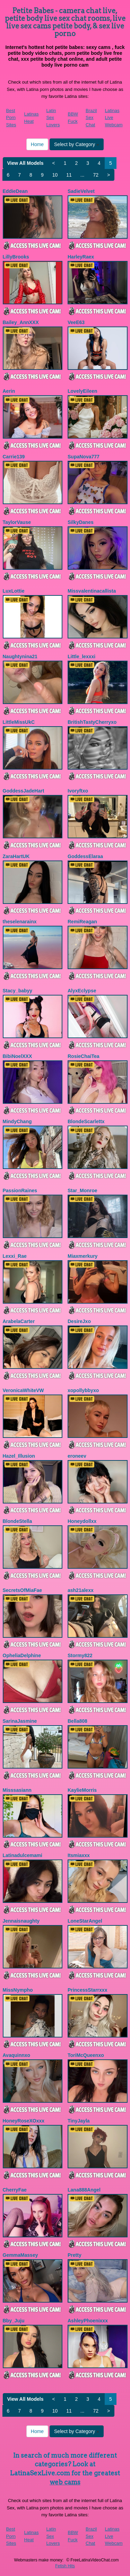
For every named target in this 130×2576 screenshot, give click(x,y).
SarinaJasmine (20, 1721)
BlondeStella (17, 1521)
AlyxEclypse (82, 990)
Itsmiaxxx (79, 1855)
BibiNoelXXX (17, 1056)
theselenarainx (20, 921)
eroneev (77, 1456)
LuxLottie (14, 591)
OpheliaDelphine (22, 1655)
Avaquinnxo (17, 2055)
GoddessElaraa (85, 856)
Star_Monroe (82, 1190)
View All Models (25, 163)
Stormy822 (80, 1655)
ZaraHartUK (16, 856)
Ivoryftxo (78, 791)
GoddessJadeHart (23, 791)
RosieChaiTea (83, 1056)
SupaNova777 (83, 456)
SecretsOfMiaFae (22, 1590)
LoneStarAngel (85, 1921)
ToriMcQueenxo (86, 2055)
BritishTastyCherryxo (92, 722)
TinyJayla (79, 2121)
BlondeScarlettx (86, 1121)
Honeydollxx (82, 1521)
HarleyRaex (81, 257)
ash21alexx (81, 1590)
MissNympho (18, 1990)
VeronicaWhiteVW (23, 1390)
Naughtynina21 (20, 656)
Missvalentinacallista (92, 591)
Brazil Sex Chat (91, 117)
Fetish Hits (65, 2566)
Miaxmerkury (82, 1256)
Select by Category (76, 144)
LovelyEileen (82, 391)
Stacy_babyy (18, 990)
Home (37, 144)
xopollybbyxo (83, 1390)
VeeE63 (76, 322)
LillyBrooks (16, 257)
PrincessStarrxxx (87, 1990)
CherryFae (15, 2190)
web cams (65, 2482)
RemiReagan (82, 921)
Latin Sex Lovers (53, 117)
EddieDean (15, 191)
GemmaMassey (20, 2255)
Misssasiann (17, 1790)
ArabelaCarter (19, 1321)
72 (96, 175)
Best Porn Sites (11, 117)
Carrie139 (14, 456)
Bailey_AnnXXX (21, 322)
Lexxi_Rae (15, 1256)
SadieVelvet (81, 191)
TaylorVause (17, 522)
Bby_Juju (14, 2320)
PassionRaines (20, 1190)
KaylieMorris (82, 1790)
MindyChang (17, 1121)
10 (55, 175)
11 (69, 175)
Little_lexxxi (81, 656)
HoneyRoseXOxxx (24, 2121)
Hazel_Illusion (19, 1456)
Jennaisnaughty (21, 1921)
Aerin (9, 391)
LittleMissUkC (19, 722)
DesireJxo (79, 1321)
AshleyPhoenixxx (88, 2320)
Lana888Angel (84, 2190)
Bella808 (77, 1721)
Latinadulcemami (22, 1855)
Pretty (74, 2255)
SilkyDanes (81, 522)
